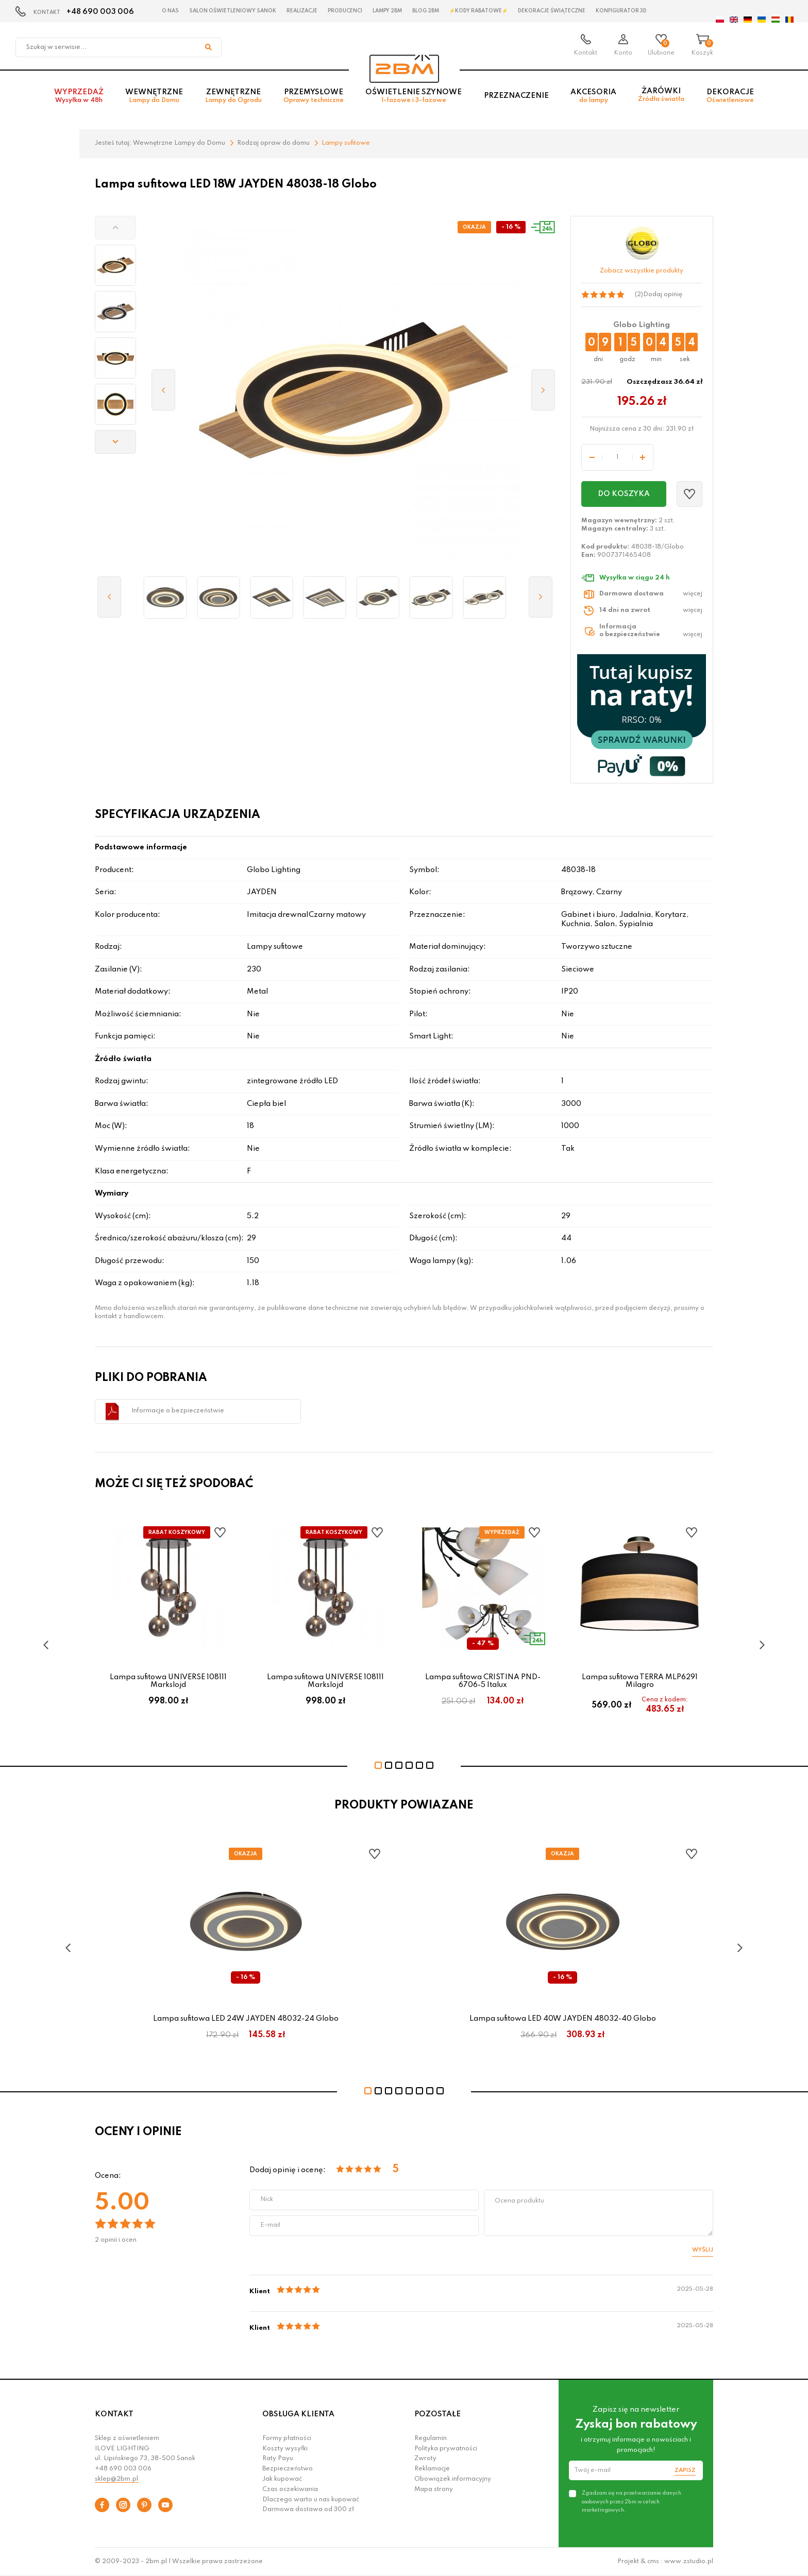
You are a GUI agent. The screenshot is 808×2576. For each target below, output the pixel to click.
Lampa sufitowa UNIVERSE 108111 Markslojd (168, 1681)
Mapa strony (433, 2489)
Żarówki (661, 97)
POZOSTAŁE (437, 2414)
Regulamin (430, 2438)
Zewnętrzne (233, 98)
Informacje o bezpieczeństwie (177, 1411)
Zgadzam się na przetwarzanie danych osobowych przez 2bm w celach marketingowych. (631, 2501)
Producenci (345, 10)
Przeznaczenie (516, 98)
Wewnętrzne (154, 98)
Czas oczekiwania (290, 2489)
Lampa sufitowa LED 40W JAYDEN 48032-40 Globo (562, 2018)
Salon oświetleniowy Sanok (232, 10)
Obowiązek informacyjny (452, 2479)
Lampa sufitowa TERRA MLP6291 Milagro (640, 1681)
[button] (115, 228)
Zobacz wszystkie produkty (641, 271)
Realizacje (302, 10)
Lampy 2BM (387, 10)
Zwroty (425, 2458)
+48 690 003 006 (100, 11)
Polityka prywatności (445, 2449)
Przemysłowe (313, 98)
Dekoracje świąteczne (551, 10)
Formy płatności (286, 2438)
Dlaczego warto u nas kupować (310, 2500)
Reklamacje (432, 2469)
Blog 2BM (425, 10)
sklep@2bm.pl (116, 2479)
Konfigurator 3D (621, 10)
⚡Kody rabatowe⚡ (478, 10)
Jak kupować (282, 2479)
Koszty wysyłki (285, 2449)
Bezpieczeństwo (287, 2469)
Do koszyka (624, 494)
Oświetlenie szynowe (413, 98)
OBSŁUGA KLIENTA (298, 2414)
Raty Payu (277, 2458)
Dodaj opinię (662, 295)
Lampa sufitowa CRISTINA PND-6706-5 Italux (483, 1681)
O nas (170, 10)
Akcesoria (593, 98)
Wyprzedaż (79, 98)
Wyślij (702, 2250)
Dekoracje (730, 98)
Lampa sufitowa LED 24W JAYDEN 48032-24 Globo (246, 2018)
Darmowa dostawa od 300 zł (308, 2509)
